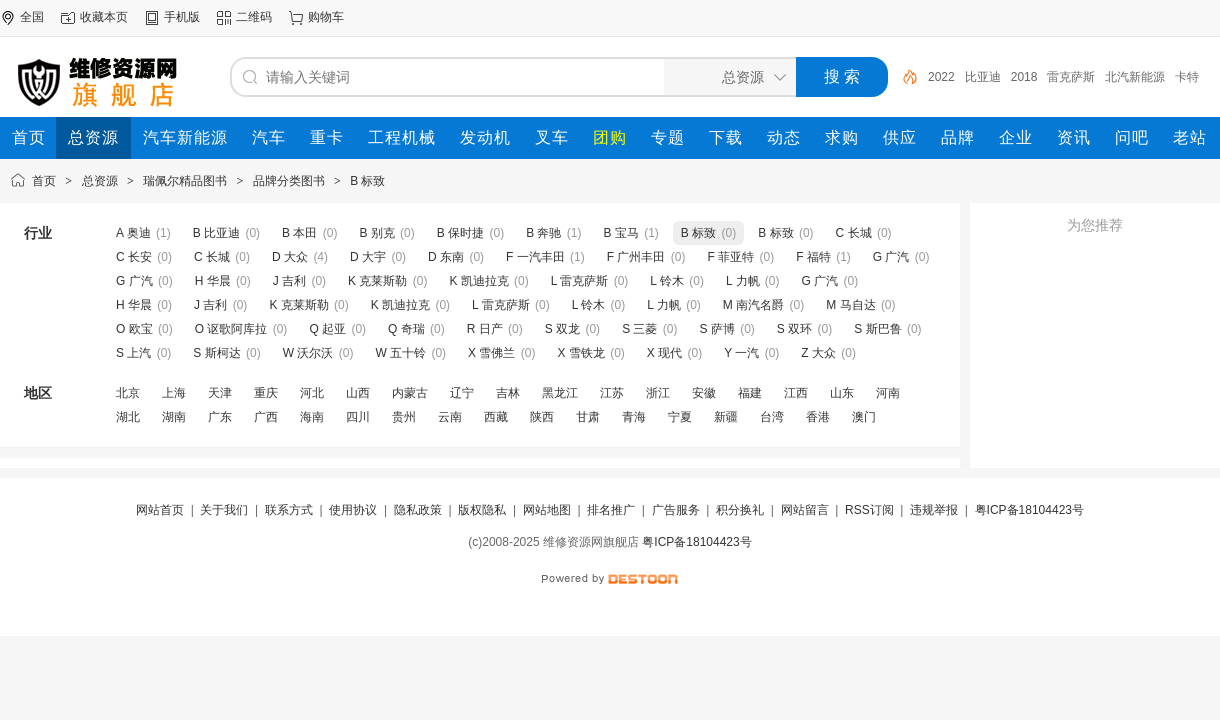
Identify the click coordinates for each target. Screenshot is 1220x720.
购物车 (326, 17)
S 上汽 (133, 353)
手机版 (182, 17)
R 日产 (485, 329)
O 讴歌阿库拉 (231, 329)
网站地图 (547, 510)
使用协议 (353, 510)
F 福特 (813, 257)
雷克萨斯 (1071, 77)
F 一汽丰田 (535, 257)
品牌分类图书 (289, 181)
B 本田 (299, 233)
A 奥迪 (133, 233)
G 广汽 (891, 257)
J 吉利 (289, 281)
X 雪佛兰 (491, 353)
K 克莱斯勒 (377, 281)
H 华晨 (213, 281)
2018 (1024, 77)
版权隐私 (482, 510)
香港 (818, 417)
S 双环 (794, 329)
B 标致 (367, 181)
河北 (312, 393)
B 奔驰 (543, 233)
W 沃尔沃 (308, 353)
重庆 (266, 393)
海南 (312, 417)
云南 (450, 417)
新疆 (726, 417)
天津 (220, 393)
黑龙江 (560, 393)
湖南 (174, 417)
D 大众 (290, 257)
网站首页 (160, 510)
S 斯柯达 (216, 353)
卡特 (1187, 77)
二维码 (254, 17)
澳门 (864, 417)
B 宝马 (621, 233)
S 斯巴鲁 (877, 329)
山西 (358, 393)
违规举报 (934, 510)
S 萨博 (716, 329)
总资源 (100, 181)
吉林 (508, 393)
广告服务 (676, 510)
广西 (266, 417)
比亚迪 (983, 77)
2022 (941, 77)
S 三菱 (639, 329)
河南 (888, 393)
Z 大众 (818, 353)
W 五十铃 (400, 353)
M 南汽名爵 (753, 305)
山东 (842, 393)
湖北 (128, 417)
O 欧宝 (134, 329)
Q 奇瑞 (406, 329)
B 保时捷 (460, 233)
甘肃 (588, 417)
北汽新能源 (1135, 77)
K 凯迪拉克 (478, 281)
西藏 (496, 417)
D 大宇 (368, 257)
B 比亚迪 (216, 233)
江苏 (612, 393)
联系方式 (289, 510)
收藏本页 (104, 17)
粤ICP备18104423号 (1029, 510)
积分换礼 (740, 510)
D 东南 (446, 257)
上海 (174, 393)
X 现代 (664, 353)
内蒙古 (410, 393)
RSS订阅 (869, 510)
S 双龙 (562, 329)
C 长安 (134, 257)
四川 (358, 417)
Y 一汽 (741, 353)
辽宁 (462, 393)
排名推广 (611, 510)
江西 (796, 393)
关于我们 (224, 510)
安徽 (704, 393)
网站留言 (805, 510)
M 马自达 (850, 305)
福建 (750, 393)
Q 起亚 (327, 329)
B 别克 (376, 233)
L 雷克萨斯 (580, 281)
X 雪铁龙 (580, 353)
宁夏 (680, 417)
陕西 (542, 417)
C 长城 (854, 233)
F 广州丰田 (636, 257)
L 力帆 (743, 281)
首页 (44, 181)
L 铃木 (667, 281)
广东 (220, 417)
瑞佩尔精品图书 (185, 181)
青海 (634, 417)
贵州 (404, 417)
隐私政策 (418, 510)
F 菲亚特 (730, 257)
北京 (128, 393)
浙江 (658, 393)
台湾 (772, 417)
